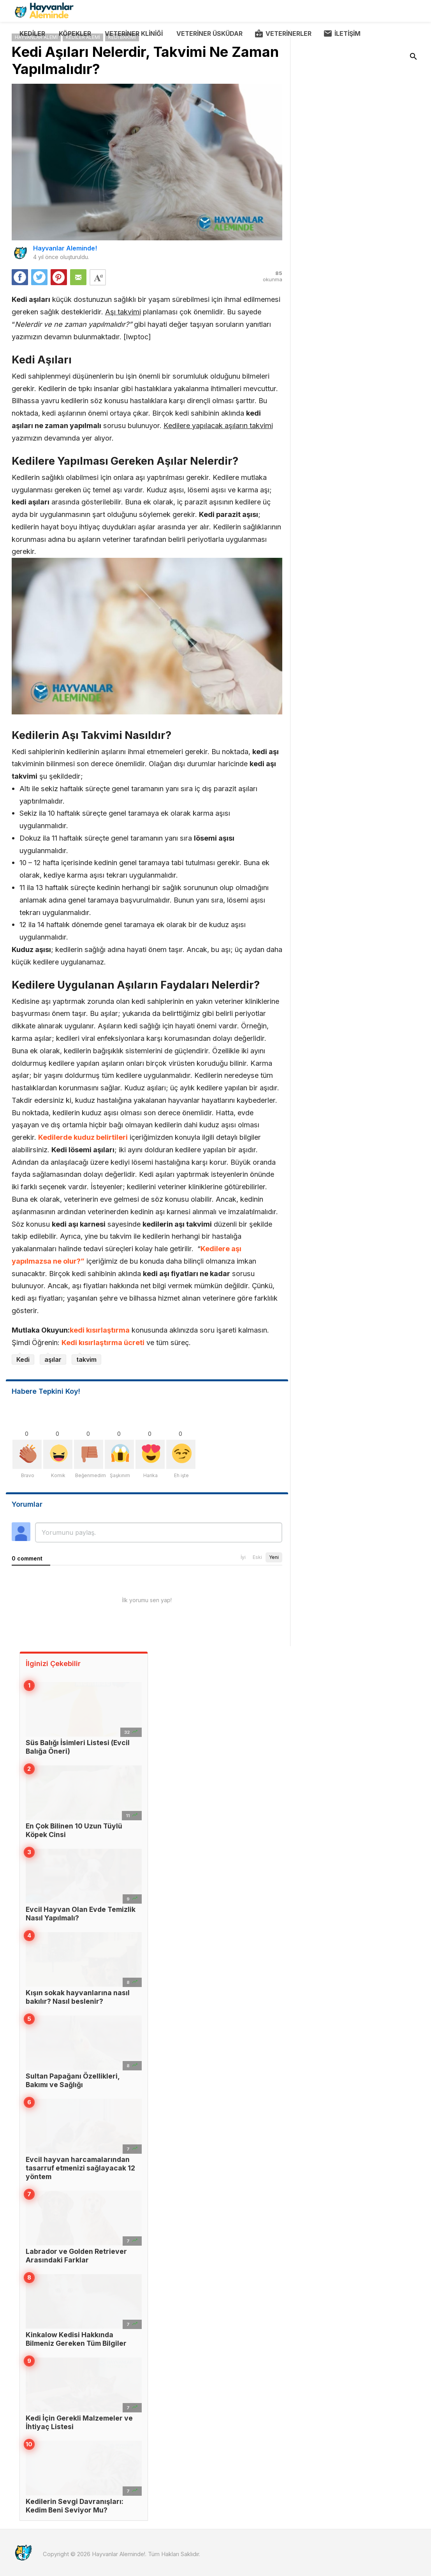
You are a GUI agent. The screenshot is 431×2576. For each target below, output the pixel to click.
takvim (86, 1359)
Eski (257, 1557)
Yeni (274, 1557)
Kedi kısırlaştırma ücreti (103, 1342)
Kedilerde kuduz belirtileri (83, 1137)
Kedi (23, 1359)
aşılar (53, 1359)
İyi (243, 1557)
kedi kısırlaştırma (100, 1330)
